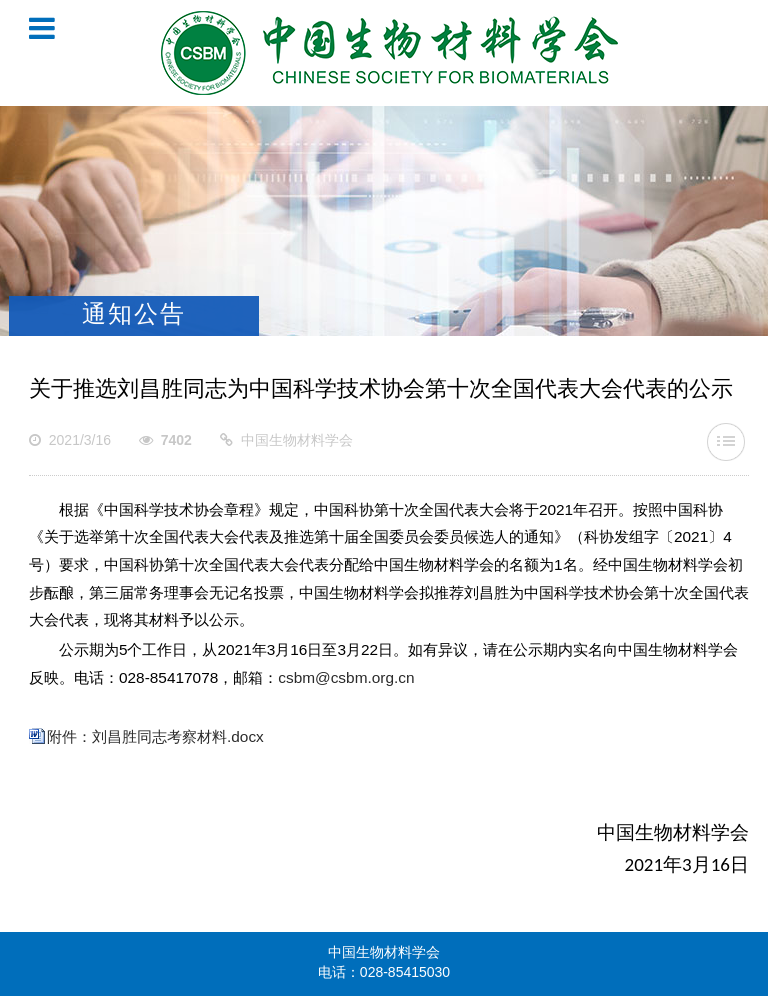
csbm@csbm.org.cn (346, 679)
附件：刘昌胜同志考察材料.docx (155, 738)
